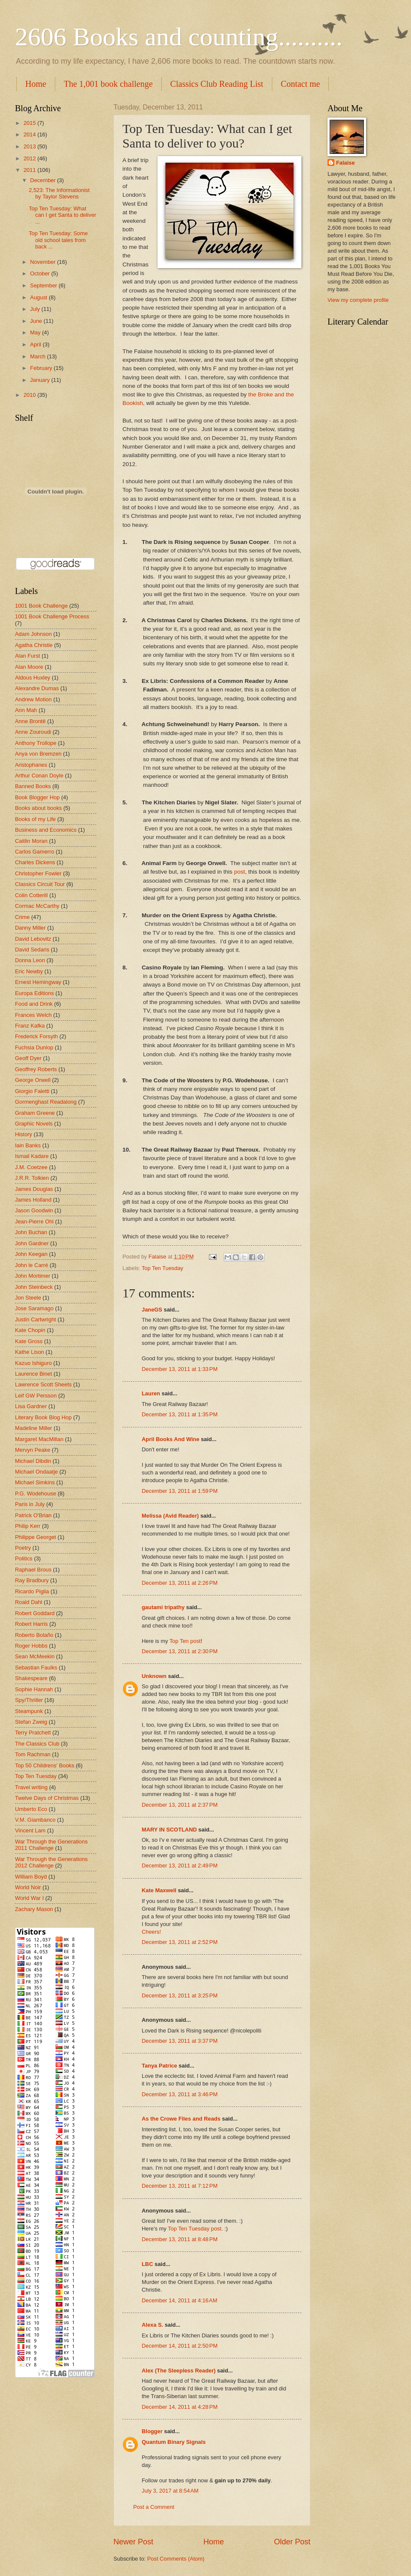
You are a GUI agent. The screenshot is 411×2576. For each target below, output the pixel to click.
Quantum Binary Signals (174, 2442)
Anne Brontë (30, 721)
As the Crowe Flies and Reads (181, 2118)
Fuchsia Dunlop (34, 1047)
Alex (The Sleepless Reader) (178, 2370)
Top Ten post (185, 1641)
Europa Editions (34, 993)
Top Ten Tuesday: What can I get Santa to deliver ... (62, 215)
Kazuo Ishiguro (33, 1363)
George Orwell (33, 1080)
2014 (30, 134)
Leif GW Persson (36, 1395)
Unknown (154, 1676)
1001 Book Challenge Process (52, 616)
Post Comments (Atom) (176, 2558)
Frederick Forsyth (36, 1036)
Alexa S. (152, 2325)
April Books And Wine (171, 1439)
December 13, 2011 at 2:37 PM (179, 1805)
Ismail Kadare (32, 1156)
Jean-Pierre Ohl (34, 1221)
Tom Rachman (33, 1754)
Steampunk (29, 1711)
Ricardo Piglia (32, 1591)
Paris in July (30, 1504)
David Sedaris (32, 949)
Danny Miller (30, 928)
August (39, 297)
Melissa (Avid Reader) (170, 1516)
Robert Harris (31, 1624)
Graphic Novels (34, 1123)
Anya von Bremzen (38, 753)
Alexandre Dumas (37, 688)
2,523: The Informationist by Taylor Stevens (59, 193)
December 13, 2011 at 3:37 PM (179, 2041)
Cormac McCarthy (37, 906)
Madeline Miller (33, 1428)
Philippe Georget (35, 1537)
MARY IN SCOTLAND (170, 1829)
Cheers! (151, 1932)
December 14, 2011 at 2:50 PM (179, 2346)
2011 (30, 170)
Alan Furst (27, 656)
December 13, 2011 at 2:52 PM (179, 1942)
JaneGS (152, 1309)
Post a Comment (153, 2507)
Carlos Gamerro (34, 851)
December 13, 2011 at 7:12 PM (179, 2186)
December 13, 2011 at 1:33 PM (179, 1369)
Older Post (292, 2542)
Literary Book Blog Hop (43, 1417)
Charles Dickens (35, 862)
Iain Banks (28, 1145)
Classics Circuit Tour (40, 884)
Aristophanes (31, 765)
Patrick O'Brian (33, 1515)
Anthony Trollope (36, 743)
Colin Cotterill (31, 895)
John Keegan (31, 1254)
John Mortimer (32, 1276)
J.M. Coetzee (31, 1167)
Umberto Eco (31, 1809)
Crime (22, 917)
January (40, 380)
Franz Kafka (30, 1025)
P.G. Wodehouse (35, 1493)
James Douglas (34, 1189)
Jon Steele (28, 1297)
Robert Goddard (34, 1613)
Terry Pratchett (33, 1732)
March (38, 356)
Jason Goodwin (34, 1210)
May (36, 332)
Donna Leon (30, 960)
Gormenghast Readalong (46, 1102)
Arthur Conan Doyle (39, 775)
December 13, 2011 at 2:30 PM (179, 1651)
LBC (147, 2264)
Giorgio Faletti (32, 1091)
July (35, 309)
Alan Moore (29, 667)
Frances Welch (33, 1015)
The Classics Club (37, 1743)
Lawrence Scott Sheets (43, 1384)
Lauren (151, 1393)
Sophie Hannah (34, 1689)
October (40, 273)
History (23, 1134)
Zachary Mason (34, 1909)
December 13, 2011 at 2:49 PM (179, 1865)
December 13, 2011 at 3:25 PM (179, 1995)
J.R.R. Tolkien (32, 1178)
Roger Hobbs (31, 1645)
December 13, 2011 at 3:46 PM (179, 2094)
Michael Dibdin (33, 1461)
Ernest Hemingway (38, 982)
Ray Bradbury (32, 1580)
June (37, 321)
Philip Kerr (27, 1526)
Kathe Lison (29, 1352)
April (36, 344)
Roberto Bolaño (34, 1635)
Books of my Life (35, 819)
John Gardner (32, 1243)
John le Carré (31, 1265)
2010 (30, 395)
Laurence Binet (33, 1374)
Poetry (23, 1548)
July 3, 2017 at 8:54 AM (170, 2490)
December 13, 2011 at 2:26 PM (179, 1583)
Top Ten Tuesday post (194, 2228)
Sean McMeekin (34, 1656)
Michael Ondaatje (36, 1471)
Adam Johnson (33, 634)
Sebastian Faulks (36, 1667)
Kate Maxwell (159, 1890)
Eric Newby (29, 971)
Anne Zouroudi (33, 732)
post (239, 872)
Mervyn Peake (32, 1450)
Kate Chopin (30, 1330)
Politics (24, 1558)
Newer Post (133, 2542)
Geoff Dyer (28, 1058)
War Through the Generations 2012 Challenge (51, 1862)
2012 (30, 158)
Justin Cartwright (35, 1319)
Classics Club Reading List (216, 84)
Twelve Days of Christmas (47, 1798)
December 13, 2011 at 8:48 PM (179, 2239)
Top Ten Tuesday (162, 1268)
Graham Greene (35, 1113)
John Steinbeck (34, 1287)
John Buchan (31, 1232)
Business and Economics (46, 830)
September (44, 285)
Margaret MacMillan (39, 1439)
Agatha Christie (34, 645)
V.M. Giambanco (35, 1820)
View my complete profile (358, 300)
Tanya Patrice (159, 2065)
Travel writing (31, 1787)
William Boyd (31, 1876)
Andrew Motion (33, 699)
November (43, 262)
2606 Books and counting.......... (178, 37)
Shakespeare (31, 1678)
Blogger (152, 2431)
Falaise (345, 163)
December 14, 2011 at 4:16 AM (179, 2300)
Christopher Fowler (38, 873)
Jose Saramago (34, 1308)
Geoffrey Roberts (36, 1069)
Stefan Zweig (31, 1722)
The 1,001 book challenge (108, 84)
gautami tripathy (163, 1607)
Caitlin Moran (31, 841)
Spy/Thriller (29, 1700)
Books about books (38, 808)
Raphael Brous (33, 1569)
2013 (30, 146)
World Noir (28, 1887)
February (42, 368)
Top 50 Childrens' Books (44, 1765)
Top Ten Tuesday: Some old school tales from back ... (58, 240)
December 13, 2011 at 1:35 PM (179, 1414)
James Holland (33, 1199)
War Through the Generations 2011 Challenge (51, 1844)
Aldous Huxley (32, 677)
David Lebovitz (33, 939)
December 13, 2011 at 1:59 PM (179, 1491)
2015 (30, 123)
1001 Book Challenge (41, 606)
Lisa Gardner (31, 1406)
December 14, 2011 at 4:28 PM (179, 2407)
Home (35, 84)
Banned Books (33, 786)
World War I (29, 1898)
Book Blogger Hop (37, 797)
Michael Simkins (35, 1482)
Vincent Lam (30, 1830)
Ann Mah (26, 710)
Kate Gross (28, 1341)
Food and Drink (34, 1004)
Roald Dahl (28, 1602)
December (43, 180)
